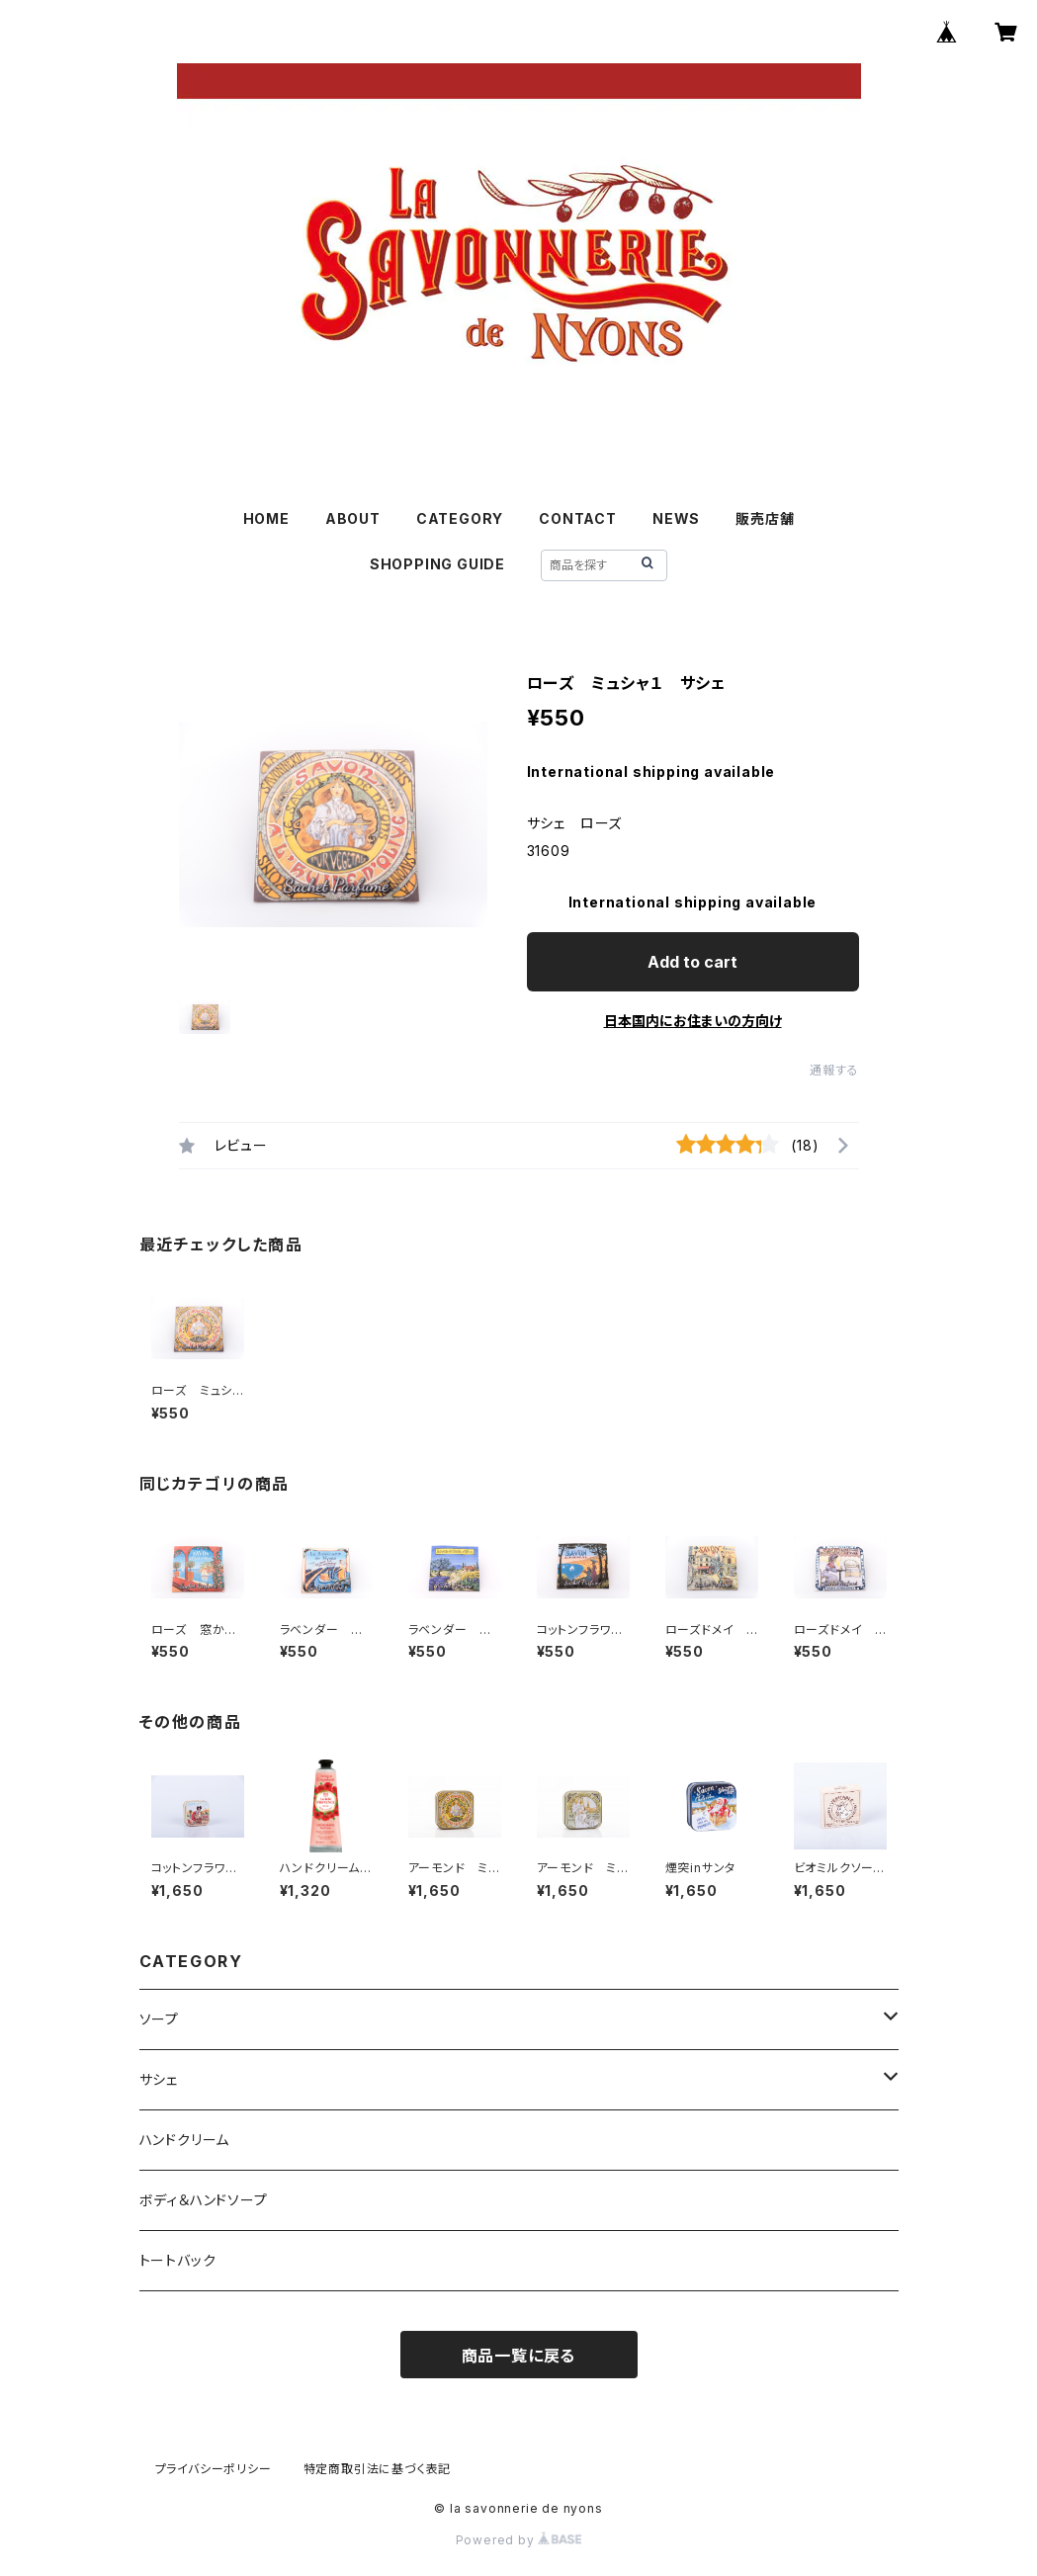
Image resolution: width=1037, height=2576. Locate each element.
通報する (834, 1070)
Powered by (519, 2540)
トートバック (177, 2260)
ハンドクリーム (184, 2139)
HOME (266, 518)
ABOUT (353, 518)
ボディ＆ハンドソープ (203, 2199)
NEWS (676, 518)
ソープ (159, 2019)
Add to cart (692, 962)
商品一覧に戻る (519, 2355)
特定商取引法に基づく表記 (377, 2468)
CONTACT (578, 518)
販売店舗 (764, 518)
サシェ (158, 2079)
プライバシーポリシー (213, 2468)
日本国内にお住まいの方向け (693, 1020)
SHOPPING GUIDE (437, 564)
